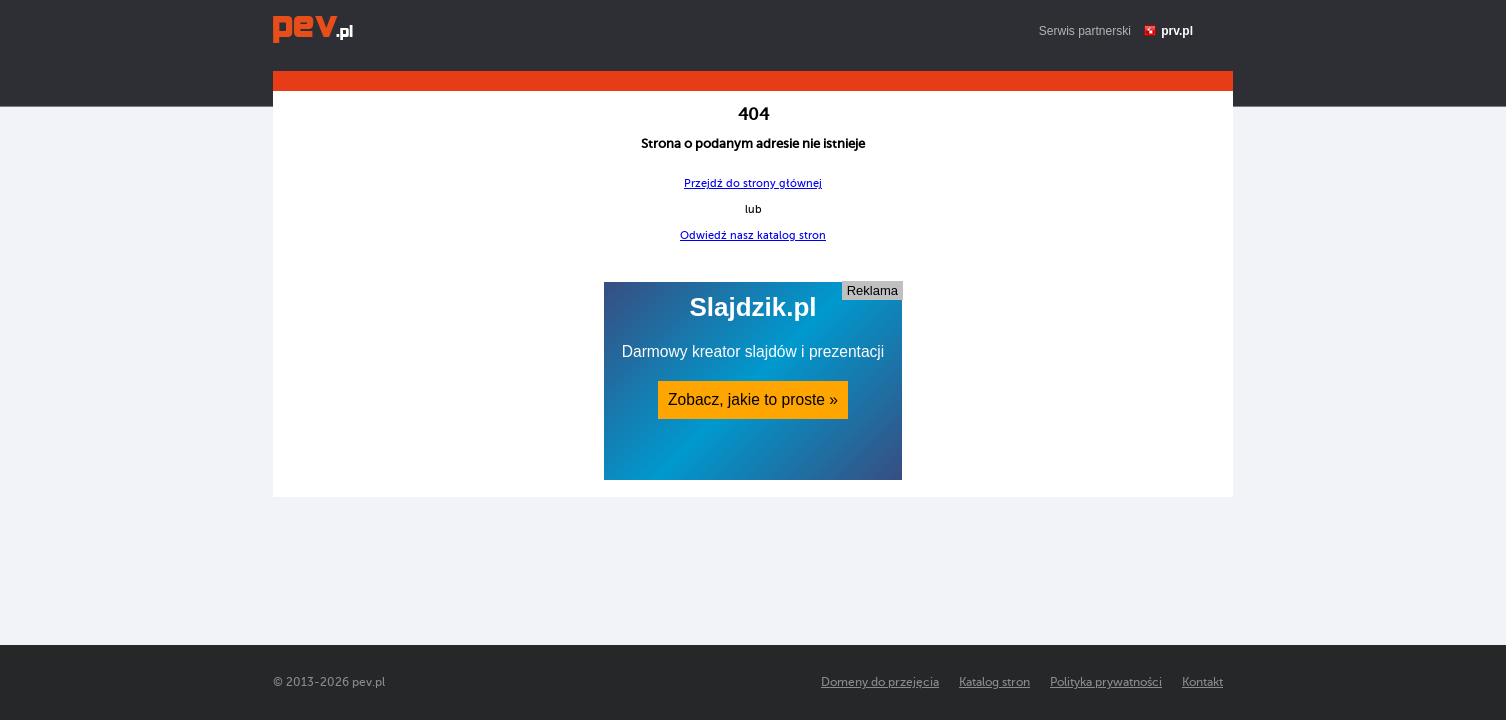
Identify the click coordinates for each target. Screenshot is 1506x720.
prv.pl (1177, 31)
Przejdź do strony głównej (753, 183)
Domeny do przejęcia (880, 682)
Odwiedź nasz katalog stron (753, 235)
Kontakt (1202, 682)
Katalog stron (994, 682)
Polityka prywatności (1106, 682)
